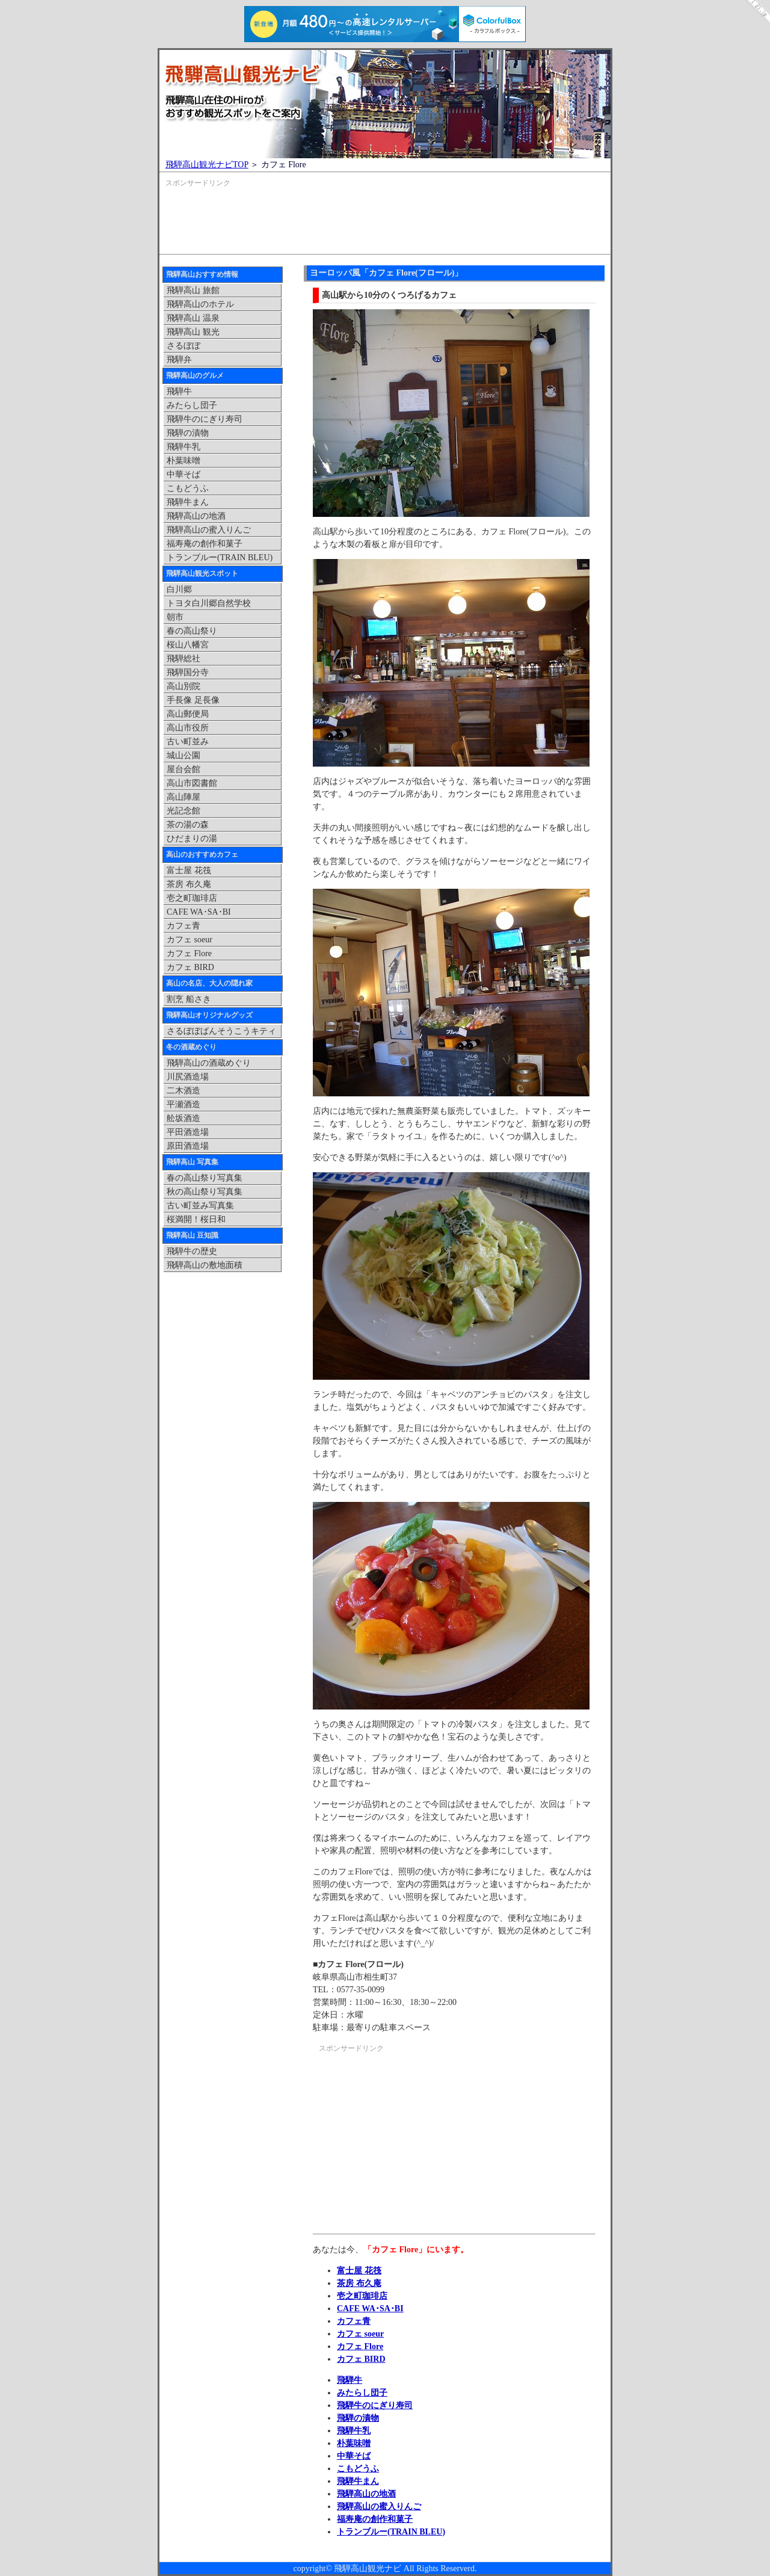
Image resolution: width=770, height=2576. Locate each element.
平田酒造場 (188, 1132)
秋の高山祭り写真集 (204, 1191)
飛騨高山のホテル (200, 304)
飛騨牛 (349, 2380)
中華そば (354, 2455)
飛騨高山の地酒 (366, 2493)
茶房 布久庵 (359, 2283)
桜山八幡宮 (188, 644)
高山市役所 (188, 727)
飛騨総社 (183, 658)
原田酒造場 (188, 1146)
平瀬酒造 (183, 1104)
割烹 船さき (189, 999)
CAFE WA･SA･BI (370, 2308)
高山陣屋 (183, 797)
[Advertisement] (385, 223)
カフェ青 (354, 2321)
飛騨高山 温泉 (193, 318)
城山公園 (183, 755)
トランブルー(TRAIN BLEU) (391, 2531)
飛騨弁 (179, 359)
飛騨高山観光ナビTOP (206, 164)
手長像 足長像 (193, 700)
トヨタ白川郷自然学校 (209, 603)
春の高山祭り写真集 (204, 1177)
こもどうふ (358, 2468)
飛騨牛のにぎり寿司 (375, 2405)
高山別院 (183, 686)
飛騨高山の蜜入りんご (379, 2506)
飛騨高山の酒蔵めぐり (209, 1062)
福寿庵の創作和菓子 (375, 2519)
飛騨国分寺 (188, 672)
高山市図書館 (192, 783)
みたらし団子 (362, 2392)
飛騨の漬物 (358, 2418)
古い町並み (188, 741)
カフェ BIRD (361, 2359)
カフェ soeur (360, 2333)
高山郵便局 (188, 713)
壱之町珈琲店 (362, 2295)
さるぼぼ (183, 345)
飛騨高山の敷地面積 (204, 1265)
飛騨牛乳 (354, 2430)
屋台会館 (183, 769)
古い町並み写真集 (200, 1205)
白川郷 (179, 589)
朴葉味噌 (354, 2443)
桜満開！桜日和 (196, 1219)
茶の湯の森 (188, 824)
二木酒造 (183, 1090)
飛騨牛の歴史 (192, 1251)
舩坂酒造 (183, 1118)
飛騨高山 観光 (193, 331)
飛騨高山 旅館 (193, 290)
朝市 (175, 617)
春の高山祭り (192, 630)
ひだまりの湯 (192, 838)
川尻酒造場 (188, 1076)
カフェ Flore (360, 2346)
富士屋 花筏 (359, 2270)
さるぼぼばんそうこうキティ (221, 1031)
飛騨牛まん (358, 2481)
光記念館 (183, 810)
